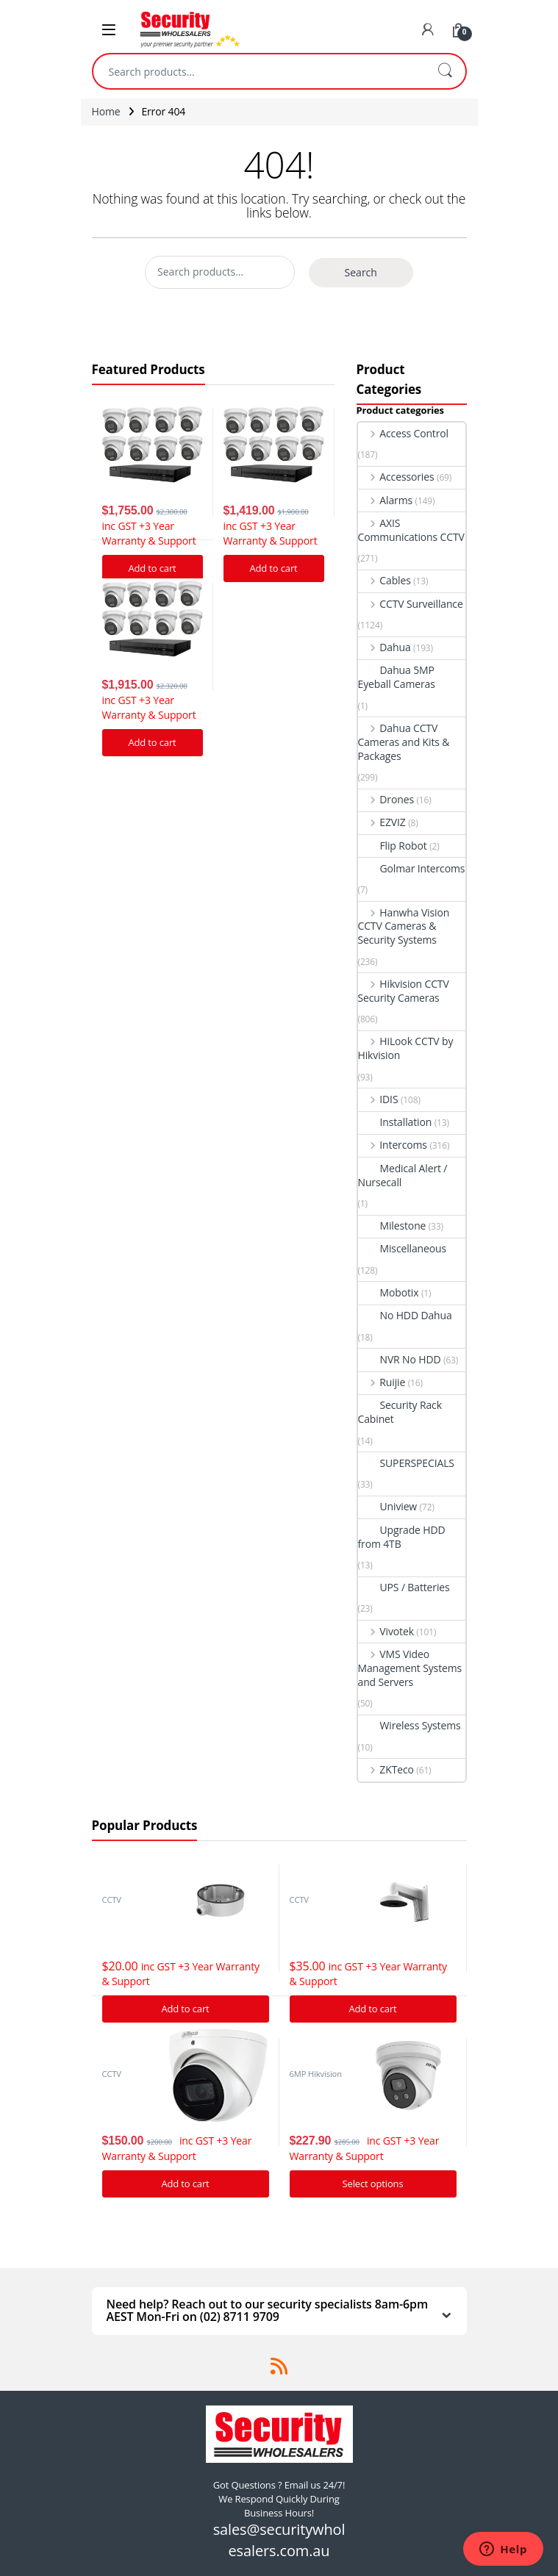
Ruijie (382, 1382)
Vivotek (386, 1631)
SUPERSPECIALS (406, 1463)
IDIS (378, 1099)
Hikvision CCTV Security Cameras (403, 991)
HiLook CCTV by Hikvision (406, 1048)
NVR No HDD (399, 1359)
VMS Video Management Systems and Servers (410, 1668)
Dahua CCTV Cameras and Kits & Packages (404, 742)
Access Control (403, 433)
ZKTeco (386, 1769)
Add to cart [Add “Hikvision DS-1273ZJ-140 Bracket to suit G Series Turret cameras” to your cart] (372, 2008)
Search (444, 71)
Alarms (385, 500)
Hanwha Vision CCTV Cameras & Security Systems (404, 926)
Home (106, 111)
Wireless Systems (409, 1725)
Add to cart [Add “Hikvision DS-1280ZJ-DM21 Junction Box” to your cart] (185, 2008)
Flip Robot (392, 846)
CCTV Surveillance (410, 604)
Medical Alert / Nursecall (403, 1175)
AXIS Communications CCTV (411, 530)
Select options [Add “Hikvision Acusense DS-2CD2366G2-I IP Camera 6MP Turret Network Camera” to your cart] (373, 2183)
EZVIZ (382, 822)
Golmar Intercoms (411, 868)
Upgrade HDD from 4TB (402, 1537)
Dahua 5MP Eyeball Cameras (396, 677)
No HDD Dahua (405, 1315)
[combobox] (258, 71)
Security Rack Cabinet (400, 1412)
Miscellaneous (402, 1248)
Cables (384, 580)
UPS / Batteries (404, 1587)
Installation (395, 1122)
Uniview (388, 1506)
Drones (386, 799)
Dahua (384, 647)
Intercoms (392, 1145)
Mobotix (388, 1292)
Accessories (396, 477)
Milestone (392, 1226)
